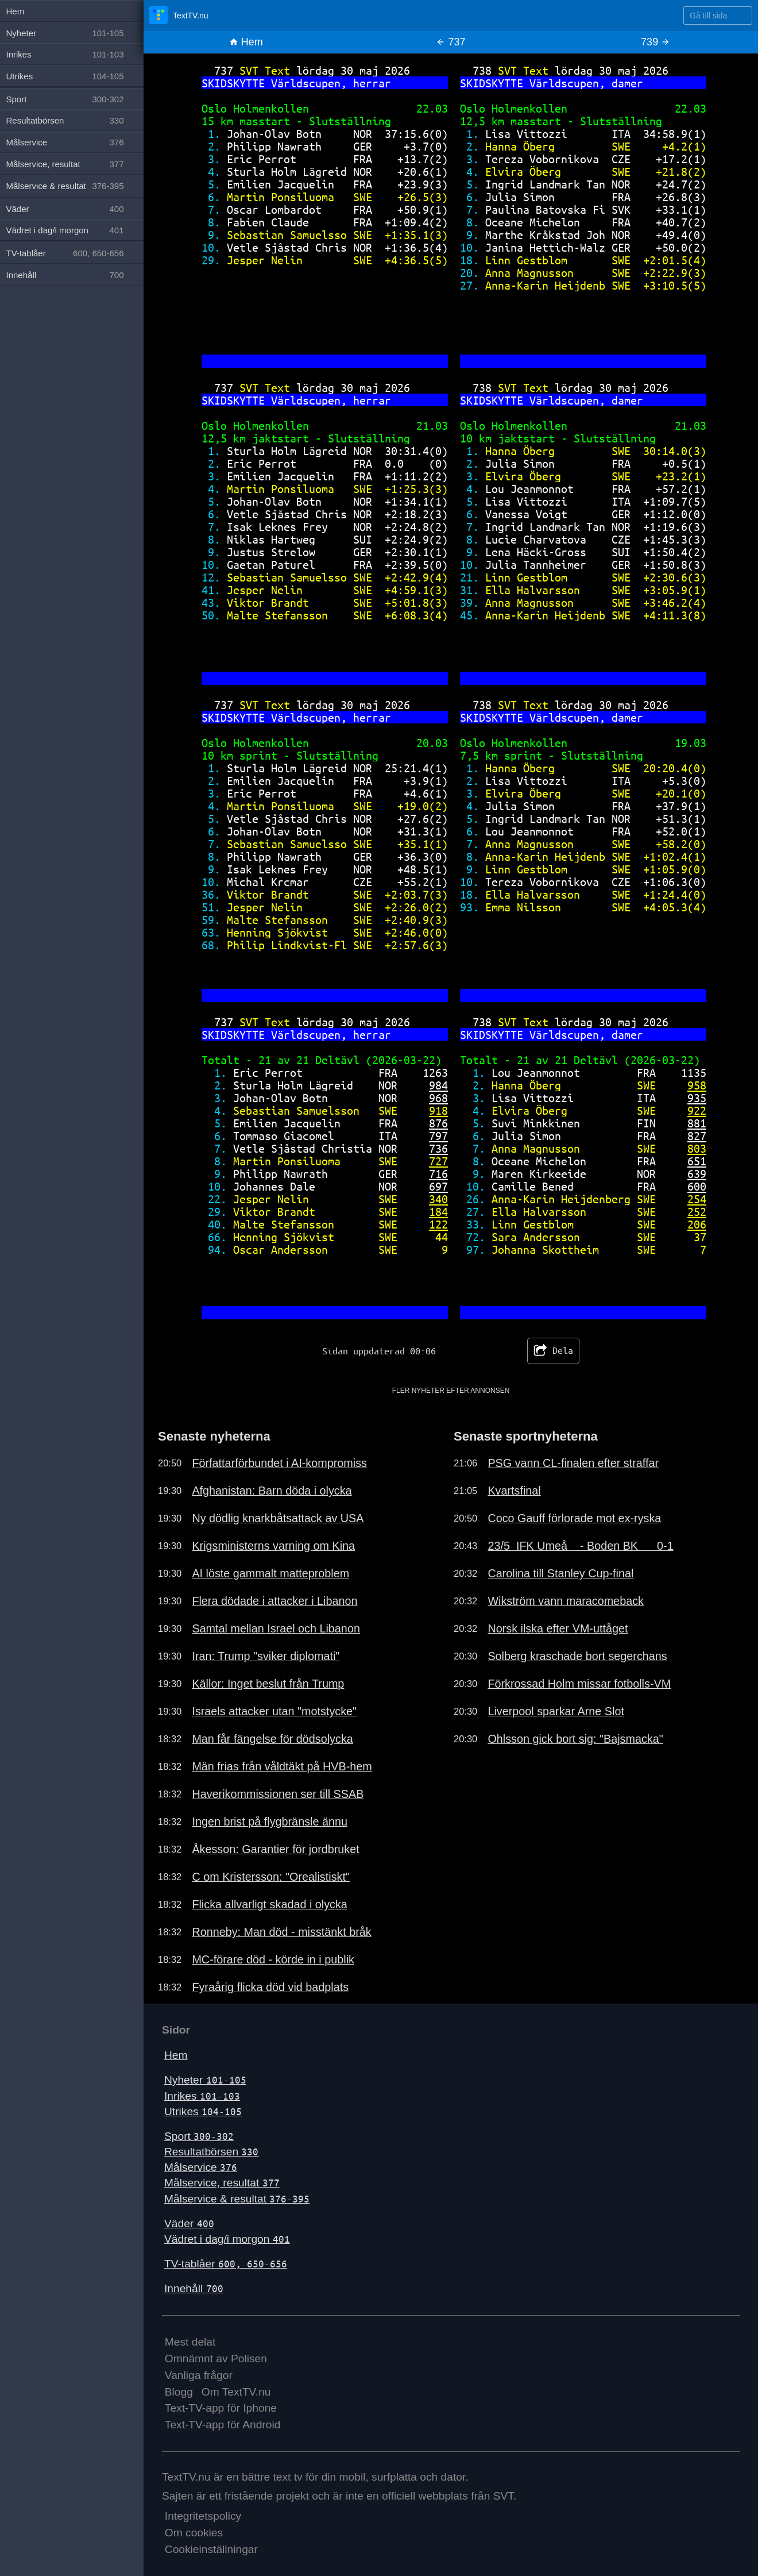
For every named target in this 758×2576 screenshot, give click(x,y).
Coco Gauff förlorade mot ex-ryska (574, 1518)
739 (655, 42)
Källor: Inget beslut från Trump (268, 1683)
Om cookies (194, 2533)
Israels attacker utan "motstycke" (274, 1711)
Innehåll (193, 2288)
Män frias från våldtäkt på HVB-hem (282, 1766)
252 (696, 1211)
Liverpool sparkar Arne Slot (556, 1711)
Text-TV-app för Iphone (221, 2408)
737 (450, 42)
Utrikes (203, 2111)
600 (696, 1186)
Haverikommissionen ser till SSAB (277, 1794)
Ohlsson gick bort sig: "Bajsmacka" (575, 1738)
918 (438, 1110)
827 (696, 1135)
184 (438, 1211)
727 (438, 1161)
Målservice (200, 2167)
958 (696, 1085)
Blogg (179, 2392)
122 (438, 1224)
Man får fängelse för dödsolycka (272, 1738)
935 (696, 1097)
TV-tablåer (225, 2264)
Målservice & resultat (237, 2199)
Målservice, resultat (222, 2183)
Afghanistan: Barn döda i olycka (271, 1490)
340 (438, 1199)
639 (696, 1173)
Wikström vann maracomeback (566, 1601)
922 (696, 1110)
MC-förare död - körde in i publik (273, 1959)
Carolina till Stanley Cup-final (560, 1573)
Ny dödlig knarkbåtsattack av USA (277, 1518)
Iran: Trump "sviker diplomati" (265, 1656)
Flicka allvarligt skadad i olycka (269, 1904)
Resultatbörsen (211, 2152)
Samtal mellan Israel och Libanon (276, 1628)
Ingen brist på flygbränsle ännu (269, 1821)
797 (438, 1135)
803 (696, 1148)
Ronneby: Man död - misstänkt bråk (281, 1932)
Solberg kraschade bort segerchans (577, 1656)
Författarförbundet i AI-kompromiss (279, 1463)
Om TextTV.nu (236, 2392)
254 (696, 1199)
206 (696, 1224)
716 (438, 1173)
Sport (199, 2136)
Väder (189, 2223)
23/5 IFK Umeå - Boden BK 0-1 (580, 1545)
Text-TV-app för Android (223, 2425)
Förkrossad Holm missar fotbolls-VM (579, 1683)
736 (438, 1148)
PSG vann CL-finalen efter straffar (573, 1463)
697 (438, 1186)
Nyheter (205, 2080)
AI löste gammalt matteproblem (270, 1573)
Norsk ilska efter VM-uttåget (558, 1628)
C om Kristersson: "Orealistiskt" (271, 1876)
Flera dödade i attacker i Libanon (274, 1601)
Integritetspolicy (203, 2516)
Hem (246, 42)
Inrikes (202, 2096)
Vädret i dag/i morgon (227, 2239)
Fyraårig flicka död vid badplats (270, 1987)
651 (696, 1161)
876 (438, 1123)
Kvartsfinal (514, 1490)
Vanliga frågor (199, 2375)
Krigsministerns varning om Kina (273, 1545)
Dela (553, 1351)
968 (438, 1097)
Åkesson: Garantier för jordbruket (275, 1849)
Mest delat (190, 2342)
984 (438, 1085)
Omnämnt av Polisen (216, 2358)
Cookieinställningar (211, 2549)
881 (696, 1123)
